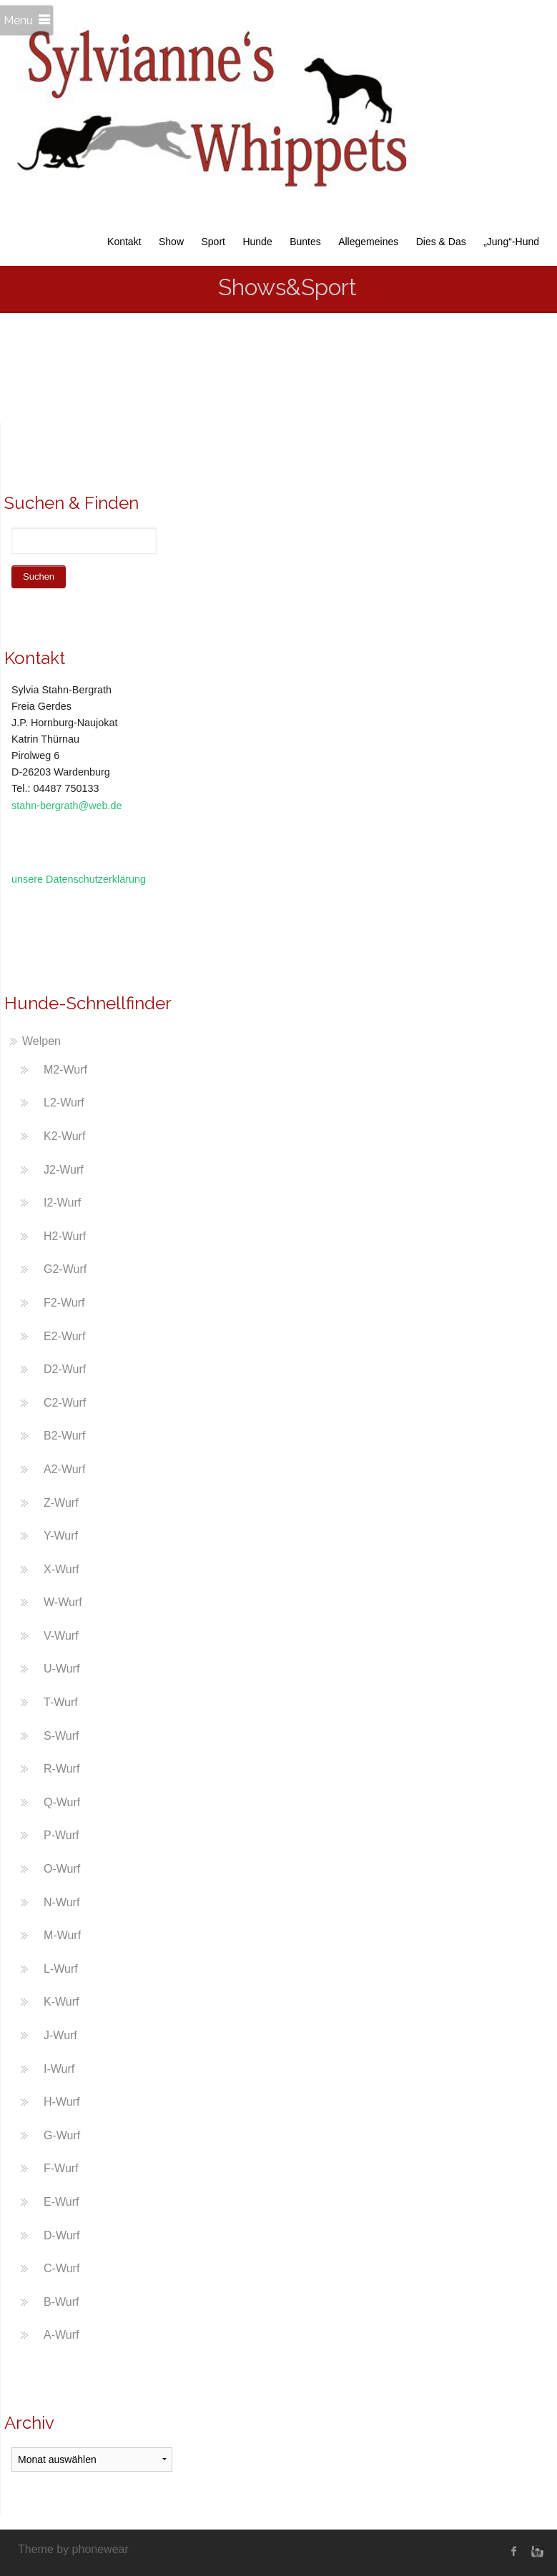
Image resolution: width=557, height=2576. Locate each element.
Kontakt (124, 241)
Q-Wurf (62, 1802)
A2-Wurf (64, 1469)
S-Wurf (61, 1736)
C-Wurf (61, 2268)
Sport (213, 241)
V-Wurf (61, 1636)
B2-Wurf (64, 1436)
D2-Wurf (65, 1369)
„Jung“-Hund (511, 241)
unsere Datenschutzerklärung (78, 879)
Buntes (305, 241)
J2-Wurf (64, 1170)
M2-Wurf (65, 1070)
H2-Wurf (65, 1236)
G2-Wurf (65, 1269)
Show (171, 241)
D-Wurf (61, 2235)
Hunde (257, 241)
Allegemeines (368, 241)
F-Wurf (61, 2168)
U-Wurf (61, 1669)
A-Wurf (61, 2335)
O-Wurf (62, 1869)
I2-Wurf (62, 1203)
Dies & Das (441, 241)
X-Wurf (61, 1569)
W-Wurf (63, 1602)
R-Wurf (61, 1769)
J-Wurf (60, 2035)
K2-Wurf (64, 1136)
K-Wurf (61, 2002)
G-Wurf (62, 2135)
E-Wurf (61, 2202)
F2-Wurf (64, 1303)
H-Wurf (61, 2102)
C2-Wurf (65, 1403)
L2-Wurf (64, 1102)
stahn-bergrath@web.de (66, 805)
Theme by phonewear (73, 2549)
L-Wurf (61, 1969)
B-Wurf (61, 2302)
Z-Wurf (61, 1503)
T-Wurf (61, 1702)
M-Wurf (62, 1935)
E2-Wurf (64, 1336)
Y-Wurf (61, 1536)
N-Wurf (61, 1902)
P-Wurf (61, 1835)
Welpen (41, 1041)
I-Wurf (59, 2069)
